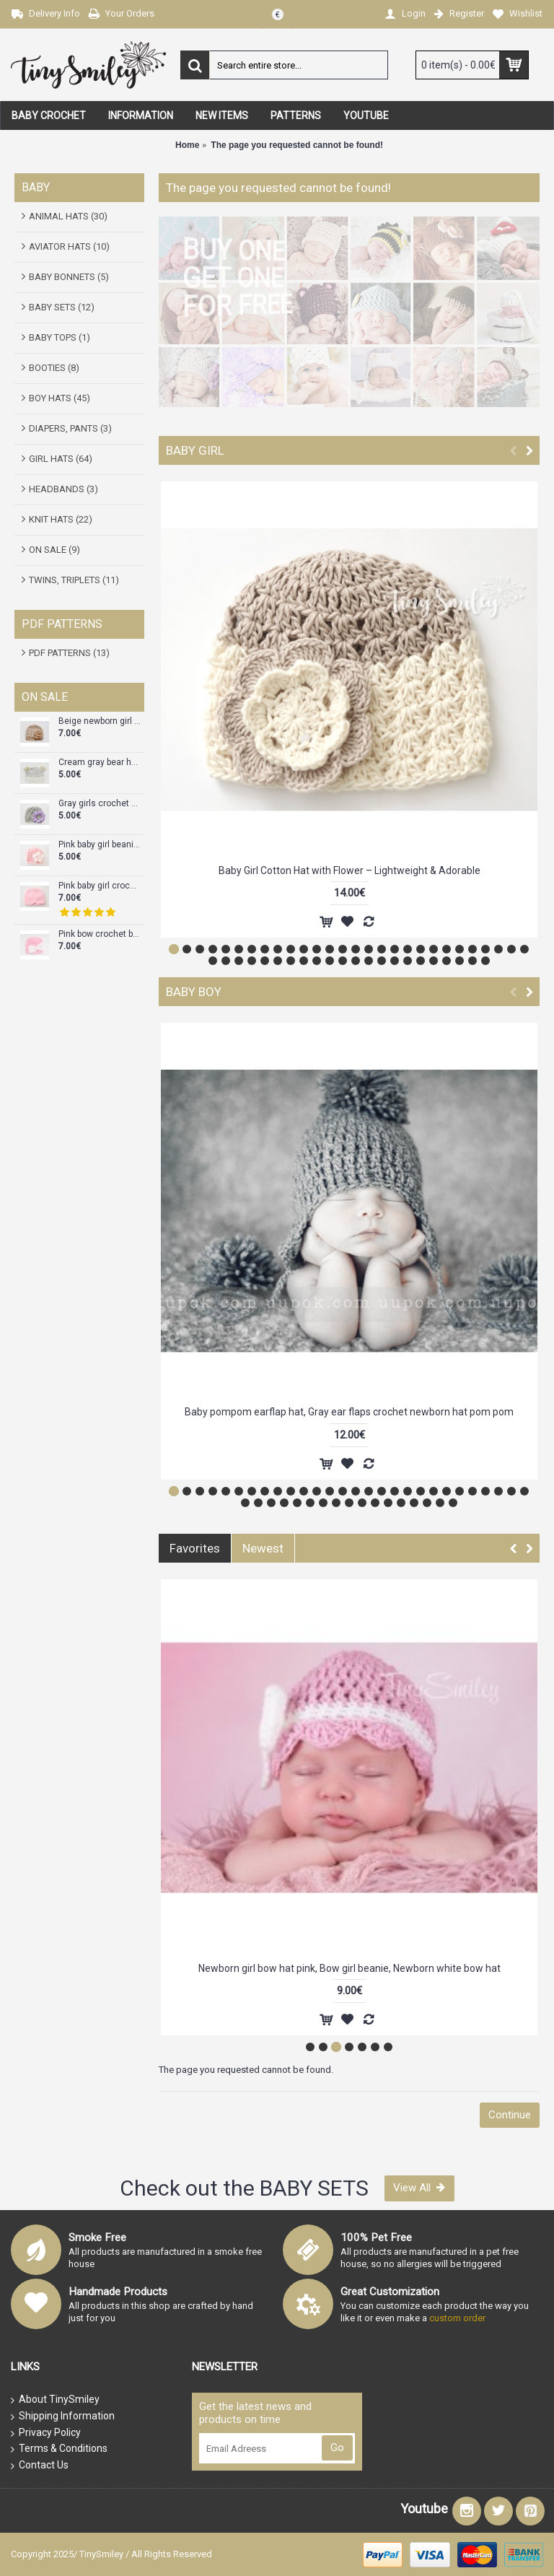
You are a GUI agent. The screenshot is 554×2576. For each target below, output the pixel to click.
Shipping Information (63, 2416)
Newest (262, 1548)
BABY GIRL (195, 450)
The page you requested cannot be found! (297, 145)
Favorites (195, 1548)
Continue (509, 2114)
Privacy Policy (46, 2433)
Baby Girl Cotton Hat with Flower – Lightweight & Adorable (349, 870)
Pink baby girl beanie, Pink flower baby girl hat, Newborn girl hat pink (99, 845)
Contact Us (40, 2465)
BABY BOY (193, 991)
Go (337, 2447)
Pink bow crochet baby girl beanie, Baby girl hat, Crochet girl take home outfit (99, 934)
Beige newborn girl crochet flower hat (99, 721)
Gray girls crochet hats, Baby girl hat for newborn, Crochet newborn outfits (99, 803)
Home (187, 145)
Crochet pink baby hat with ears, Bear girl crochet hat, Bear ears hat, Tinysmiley (349, 1968)
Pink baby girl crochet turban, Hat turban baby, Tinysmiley (99, 886)
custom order (457, 2318)
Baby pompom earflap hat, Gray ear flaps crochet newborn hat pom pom (349, 1412)
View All (419, 2188)
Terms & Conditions (59, 2448)
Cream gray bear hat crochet (99, 762)
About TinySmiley (55, 2399)
